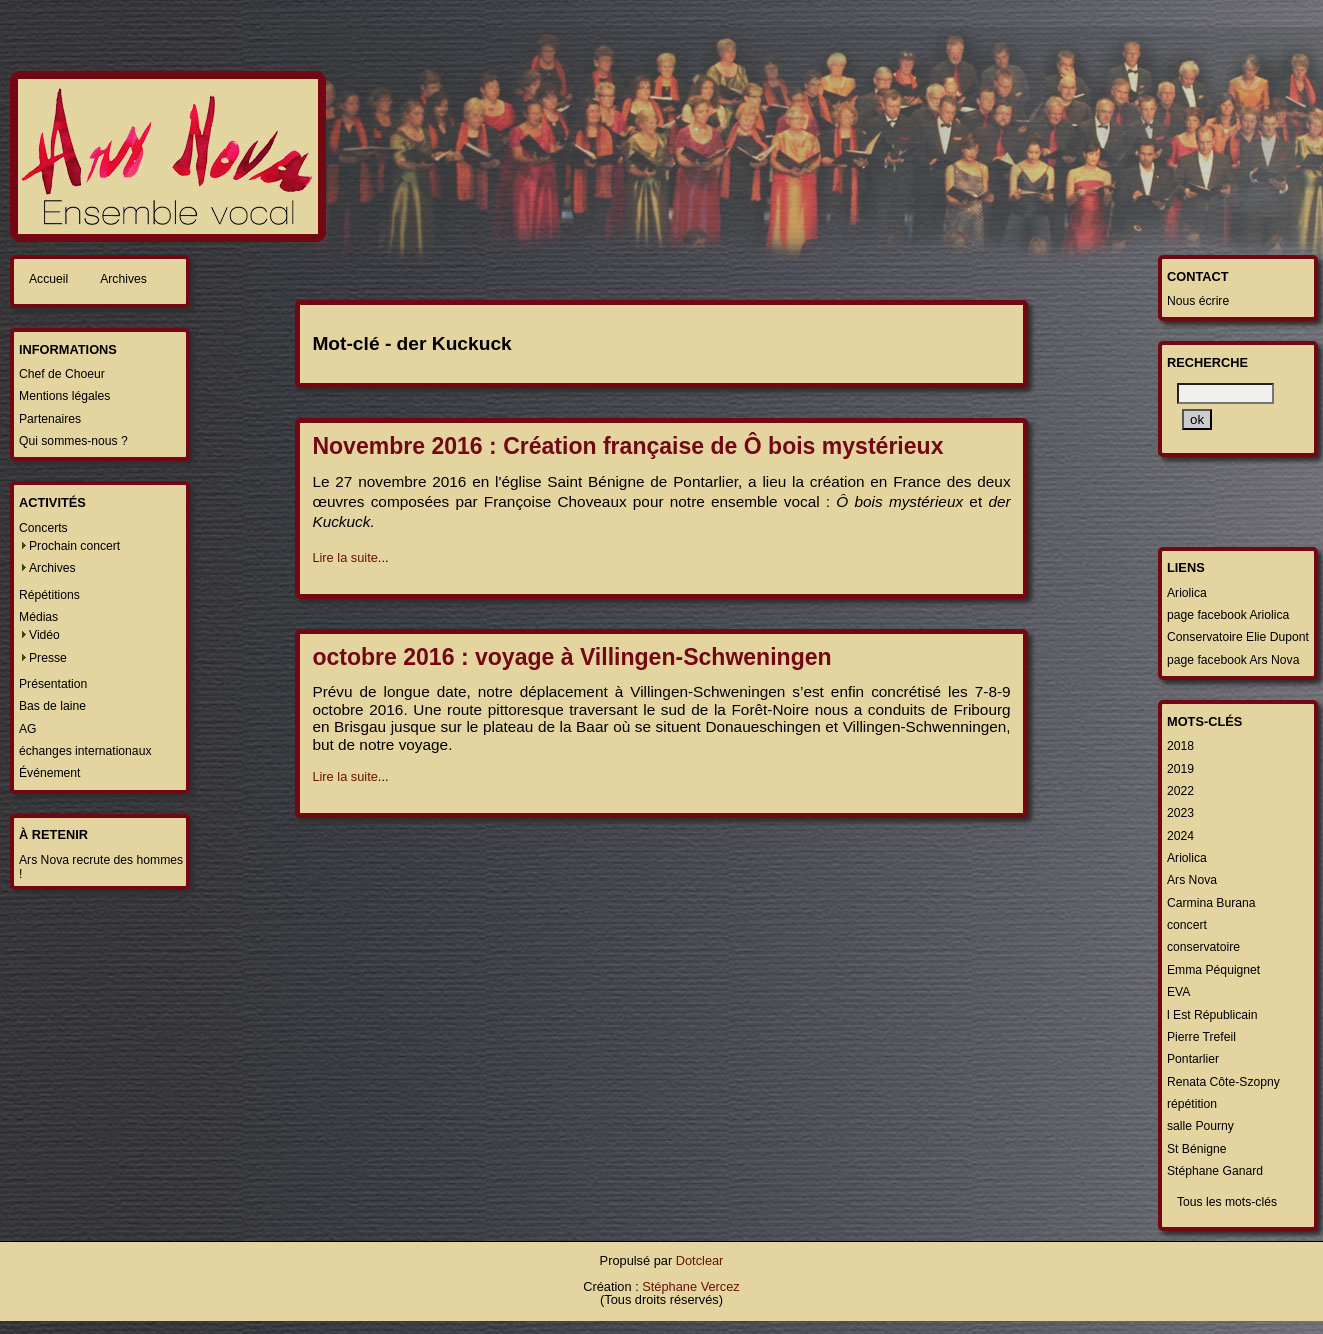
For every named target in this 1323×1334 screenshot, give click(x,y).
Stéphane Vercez (690, 1286)
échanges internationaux (85, 751)
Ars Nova (1192, 880)
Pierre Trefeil (1201, 1037)
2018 (1180, 746)
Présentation (53, 684)
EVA (1178, 992)
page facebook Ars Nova (1233, 660)
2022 (1180, 791)
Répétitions (49, 595)
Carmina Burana (1211, 903)
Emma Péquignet (1213, 970)
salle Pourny (1200, 1126)
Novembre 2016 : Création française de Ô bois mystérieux (627, 446)
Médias (38, 617)
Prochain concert (74, 546)
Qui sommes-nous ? (73, 441)
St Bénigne (1196, 1149)
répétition (1192, 1104)
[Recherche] (1225, 393)
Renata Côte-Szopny (1223, 1082)
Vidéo (44, 635)
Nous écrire (1198, 301)
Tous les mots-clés (1227, 1202)
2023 (1180, 813)
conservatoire (1203, 947)
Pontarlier (1193, 1059)
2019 (1180, 769)
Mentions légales (64, 396)
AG (28, 729)
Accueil (48, 279)
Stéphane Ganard (1215, 1171)
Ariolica (1187, 593)
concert (1187, 925)
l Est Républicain (1212, 1015)
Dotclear (700, 1260)
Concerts (43, 528)
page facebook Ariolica (1228, 615)
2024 (1180, 836)
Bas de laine (52, 706)
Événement (50, 773)
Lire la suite (344, 557)
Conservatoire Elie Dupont (1238, 637)
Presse (48, 658)
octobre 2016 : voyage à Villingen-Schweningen (571, 657)
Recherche (1207, 362)
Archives (123, 279)
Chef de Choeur (62, 374)
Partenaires (50, 419)
